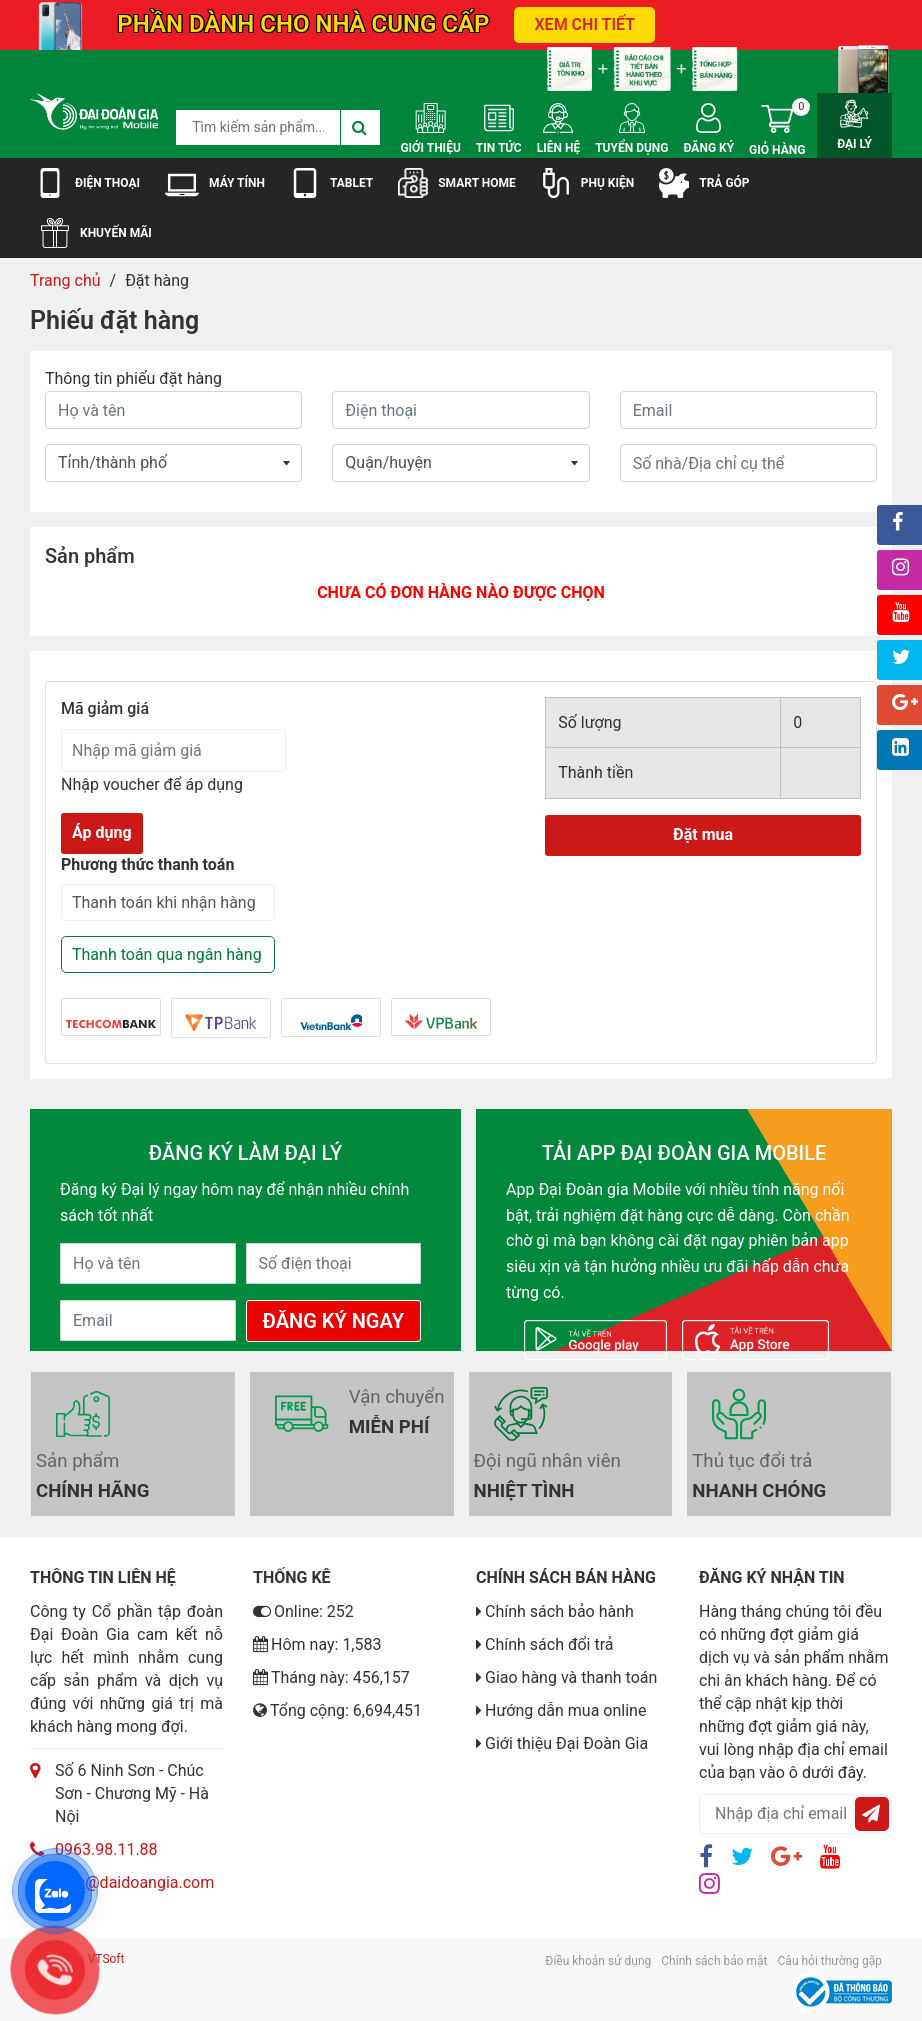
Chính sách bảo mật (714, 1961)
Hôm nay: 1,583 (317, 1644)
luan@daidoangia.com (134, 1882)
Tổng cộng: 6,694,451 (337, 1710)
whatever (460, 463)
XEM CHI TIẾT (584, 24)
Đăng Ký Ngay (333, 1321)
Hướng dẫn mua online (565, 1710)
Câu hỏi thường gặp (830, 1961)
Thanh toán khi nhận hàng (164, 902)
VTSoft (106, 1959)
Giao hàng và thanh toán (571, 1677)
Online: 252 (303, 1611)
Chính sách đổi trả (549, 1644)
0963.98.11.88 (106, 1849)
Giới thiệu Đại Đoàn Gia (566, 1743)
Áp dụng (102, 832)
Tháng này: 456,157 (331, 1677)
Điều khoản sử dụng (598, 1961)
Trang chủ (65, 280)
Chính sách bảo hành (559, 1611)
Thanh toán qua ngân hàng (167, 954)
